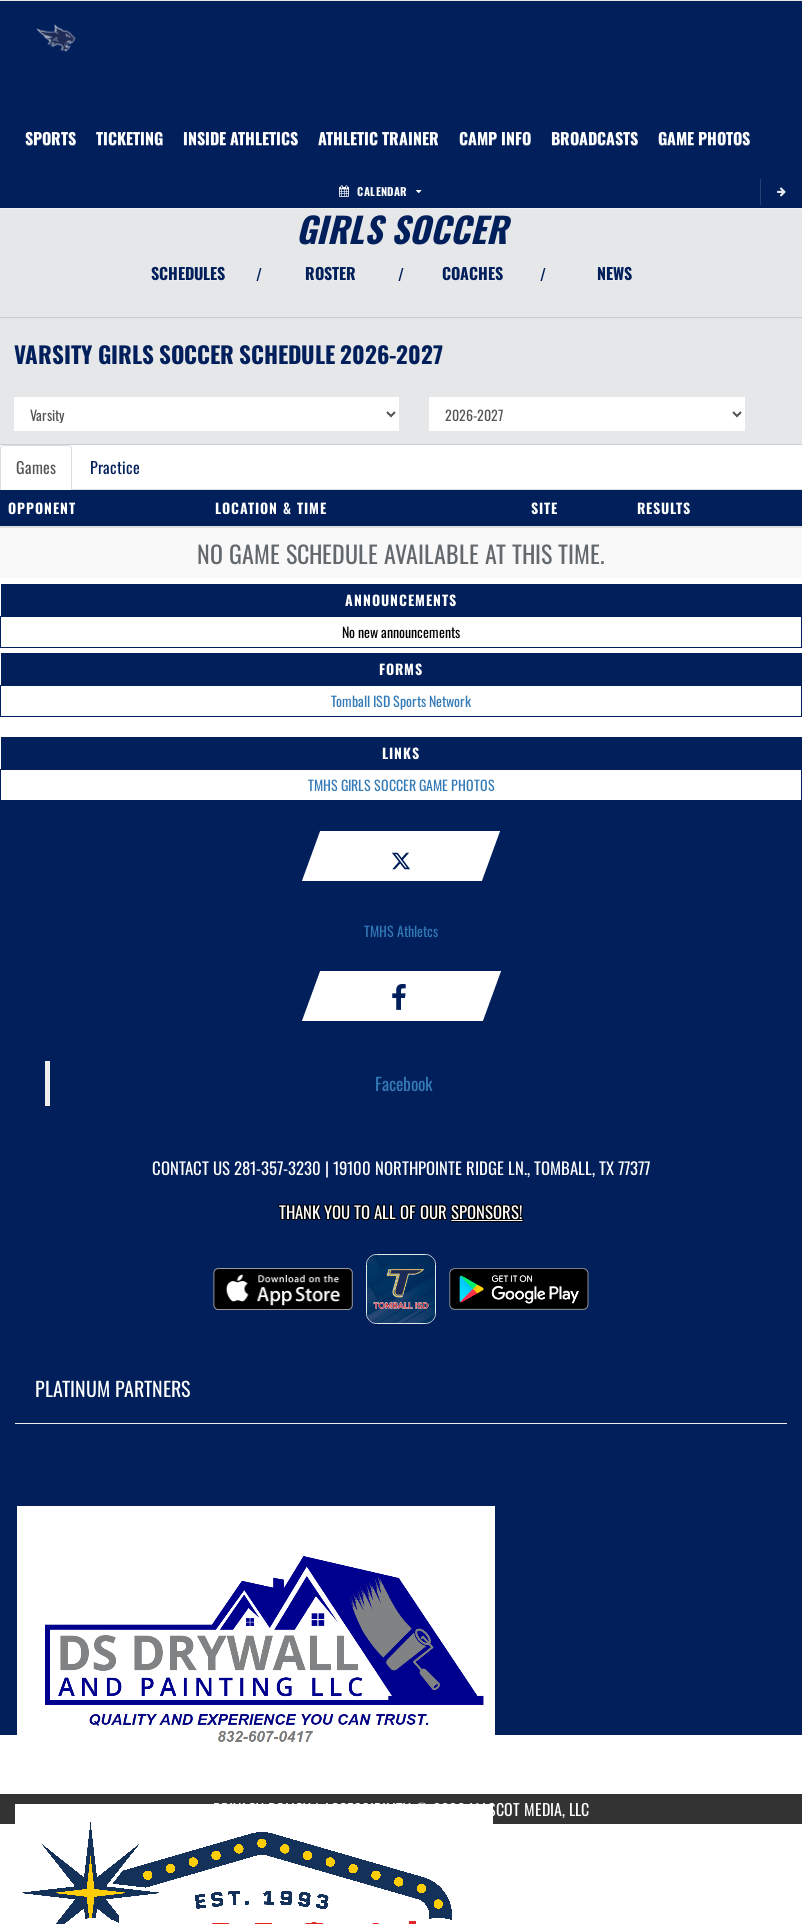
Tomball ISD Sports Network (401, 700)
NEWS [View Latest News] (614, 273)
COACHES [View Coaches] (472, 273)
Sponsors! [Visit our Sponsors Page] (486, 1211)
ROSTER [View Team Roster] (330, 273)
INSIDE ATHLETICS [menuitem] (240, 138)
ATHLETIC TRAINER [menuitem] (378, 138)
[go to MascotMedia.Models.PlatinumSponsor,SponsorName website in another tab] (401, 1624)
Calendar (380, 191)
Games (36, 467)
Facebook (404, 1083)
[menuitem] (495, 138)
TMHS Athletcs (401, 930)
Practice (115, 467)
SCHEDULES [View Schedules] (188, 273)
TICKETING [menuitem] (129, 138)
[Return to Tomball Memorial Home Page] (56, 26)
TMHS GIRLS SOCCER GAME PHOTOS (401, 784)
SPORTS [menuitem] (50, 138)
